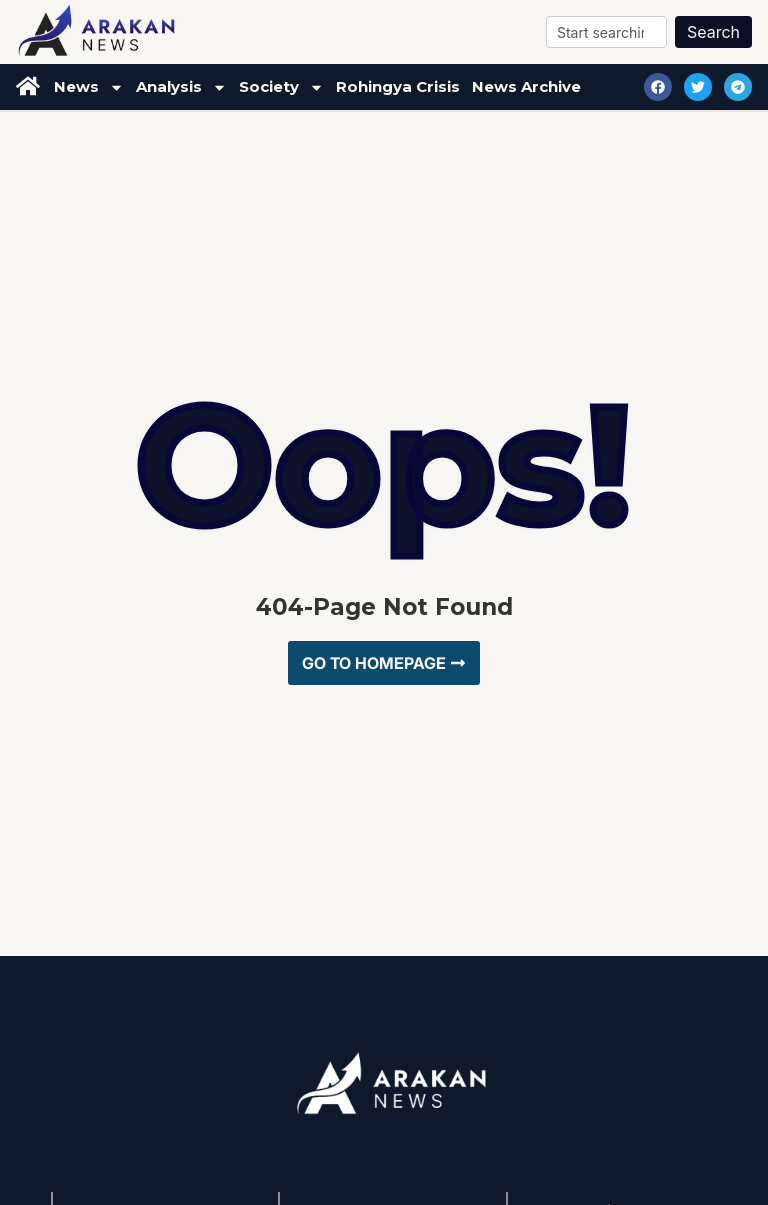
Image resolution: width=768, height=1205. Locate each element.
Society (281, 87)
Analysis (181, 87)
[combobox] (606, 32)
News (89, 87)
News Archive (526, 86)
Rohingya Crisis (398, 86)
